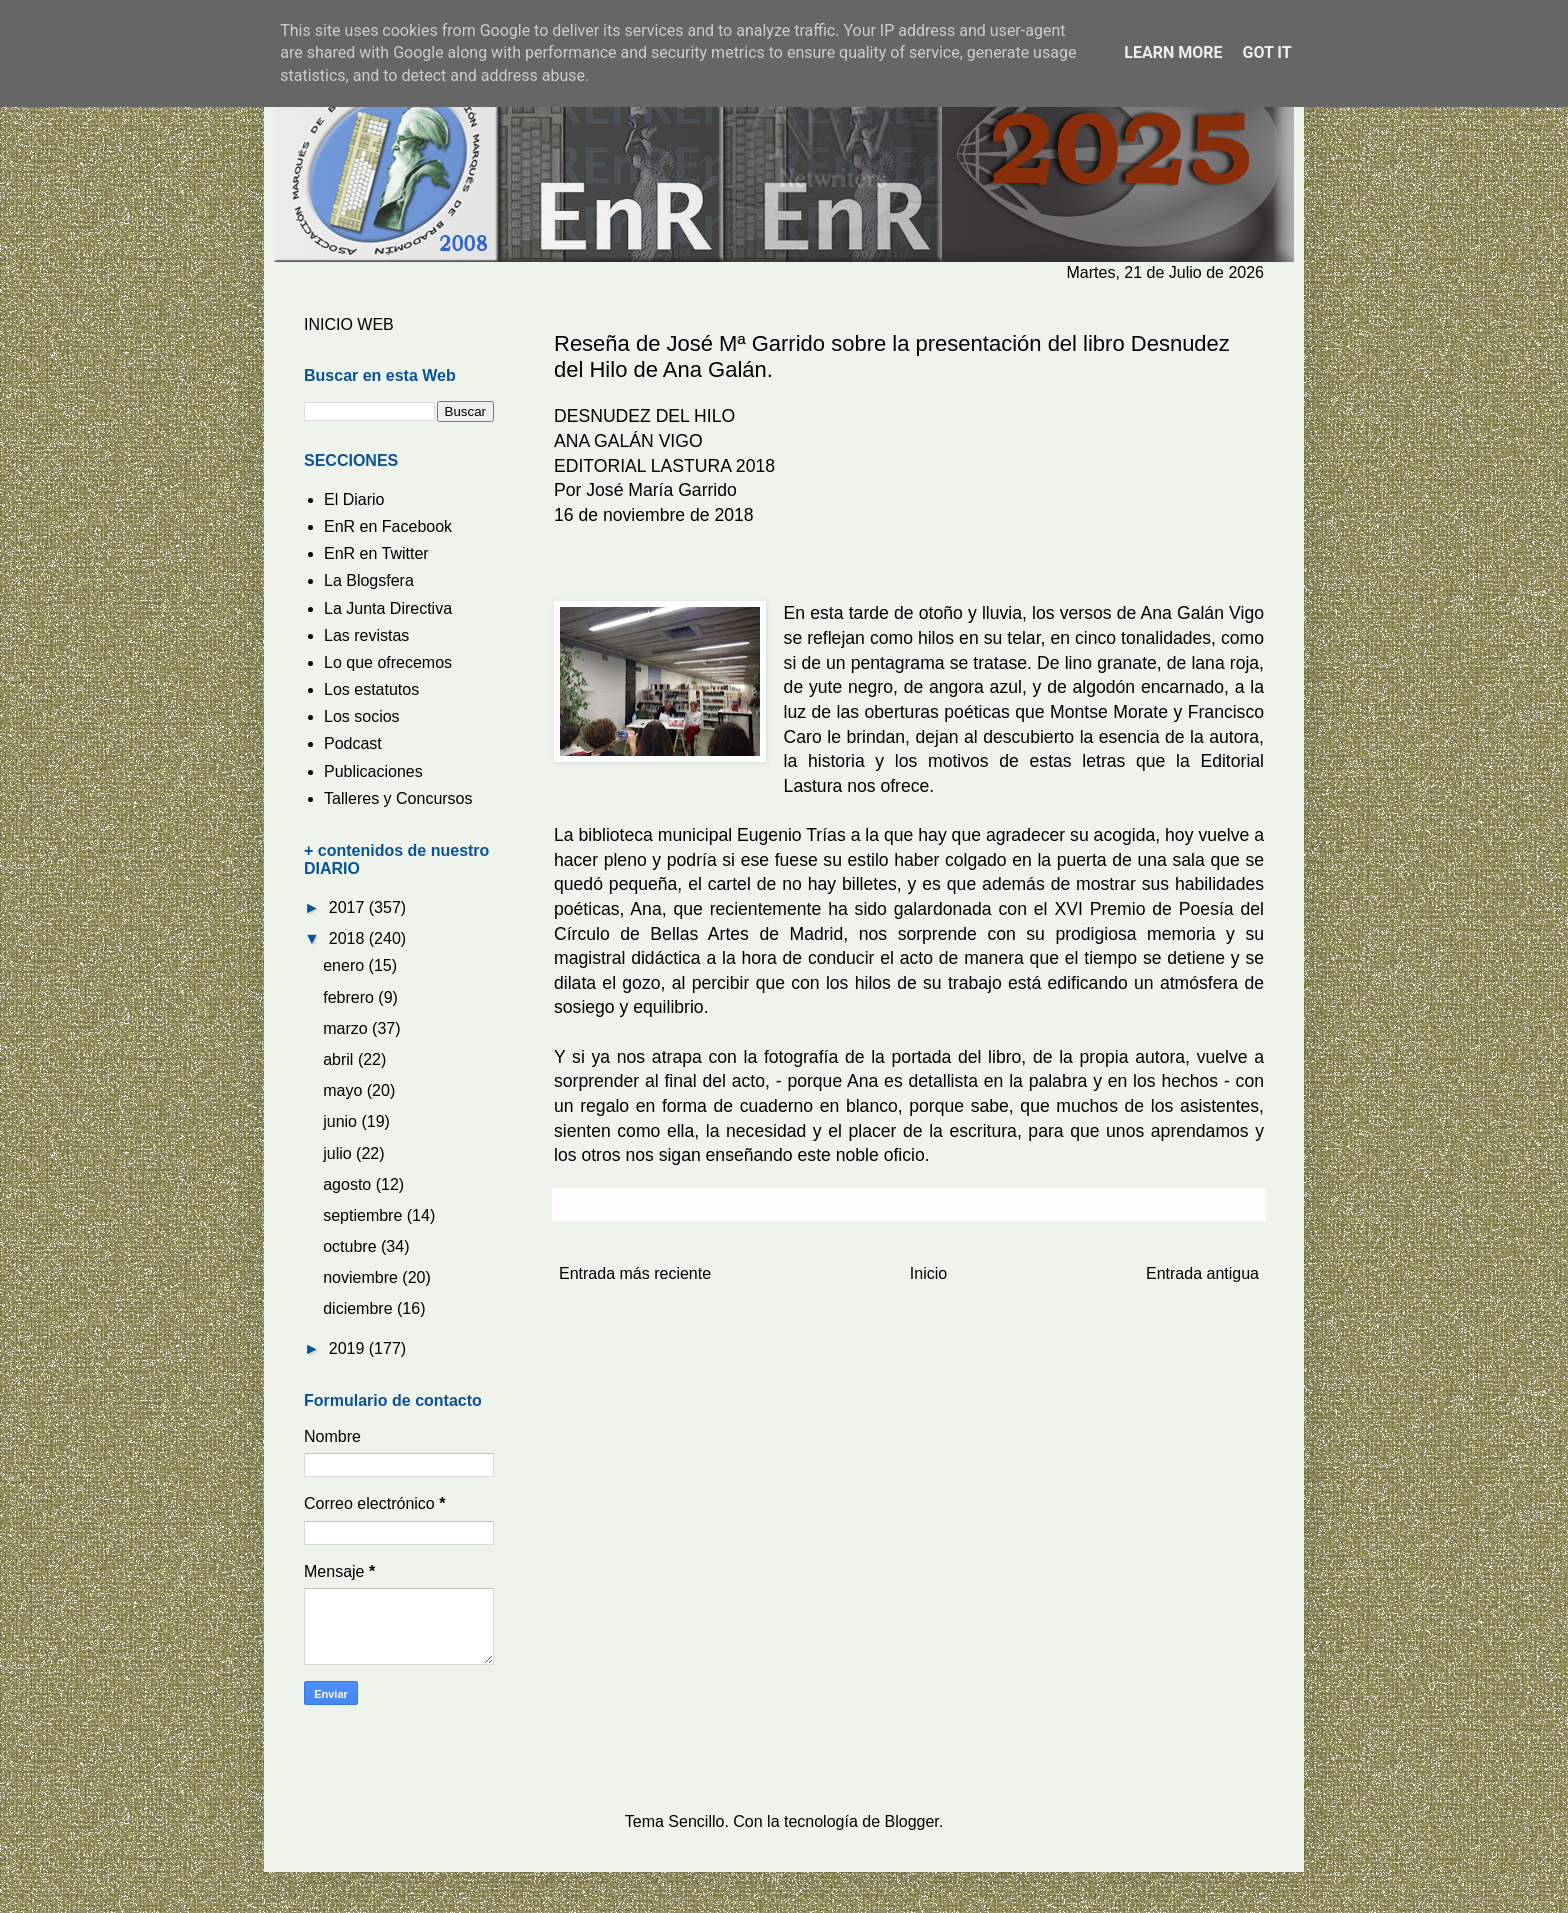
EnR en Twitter (376, 553)
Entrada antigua (1202, 1273)
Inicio (928, 1273)
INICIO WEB (349, 324)
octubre (352, 1246)
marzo (347, 1028)
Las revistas (366, 635)
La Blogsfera (369, 580)
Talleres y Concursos (398, 798)
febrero (350, 997)
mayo (345, 1090)
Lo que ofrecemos (388, 662)
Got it (1266, 52)
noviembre (362, 1277)
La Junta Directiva (388, 608)
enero (345, 965)
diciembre (360, 1308)
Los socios (362, 716)
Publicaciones (373, 771)
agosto (349, 1184)
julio (339, 1153)
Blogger (912, 1821)
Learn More (1173, 52)
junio (342, 1121)
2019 (349, 1348)
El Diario (354, 499)
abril (340, 1059)
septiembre (365, 1215)
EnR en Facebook (388, 526)
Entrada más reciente (635, 1273)
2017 (349, 907)
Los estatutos (371, 689)
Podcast (353, 743)
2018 (349, 938)
